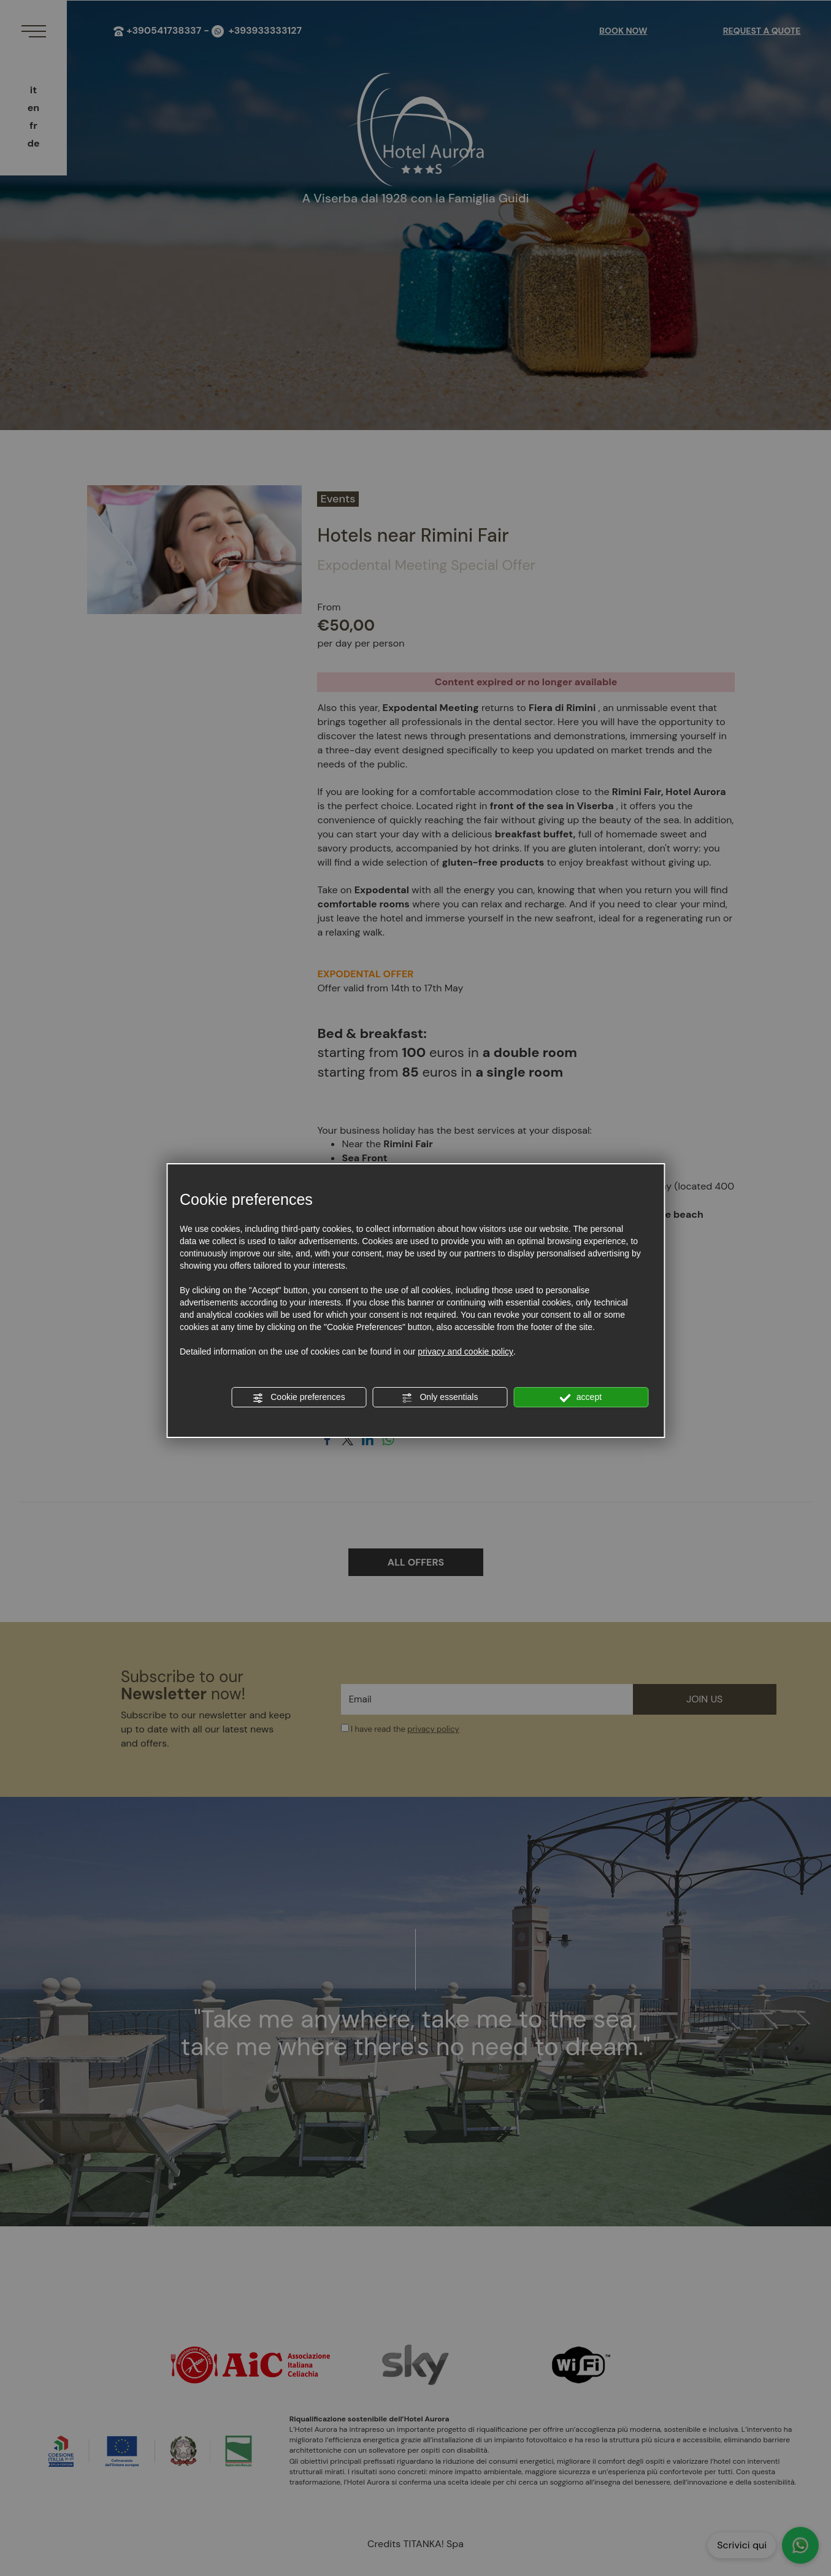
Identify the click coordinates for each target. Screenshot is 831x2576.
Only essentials (440, 1397)
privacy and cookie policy (465, 1351)
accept (581, 1397)
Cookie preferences (298, 1397)
